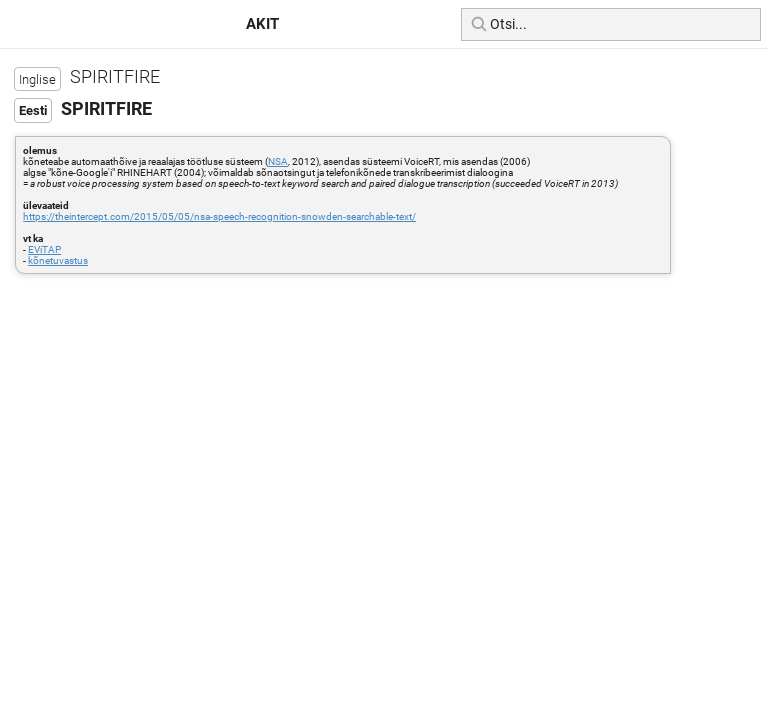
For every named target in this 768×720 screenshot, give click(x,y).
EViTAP (44, 249)
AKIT (262, 24)
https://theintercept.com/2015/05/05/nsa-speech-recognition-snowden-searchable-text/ (219, 216)
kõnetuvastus (58, 260)
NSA (278, 161)
